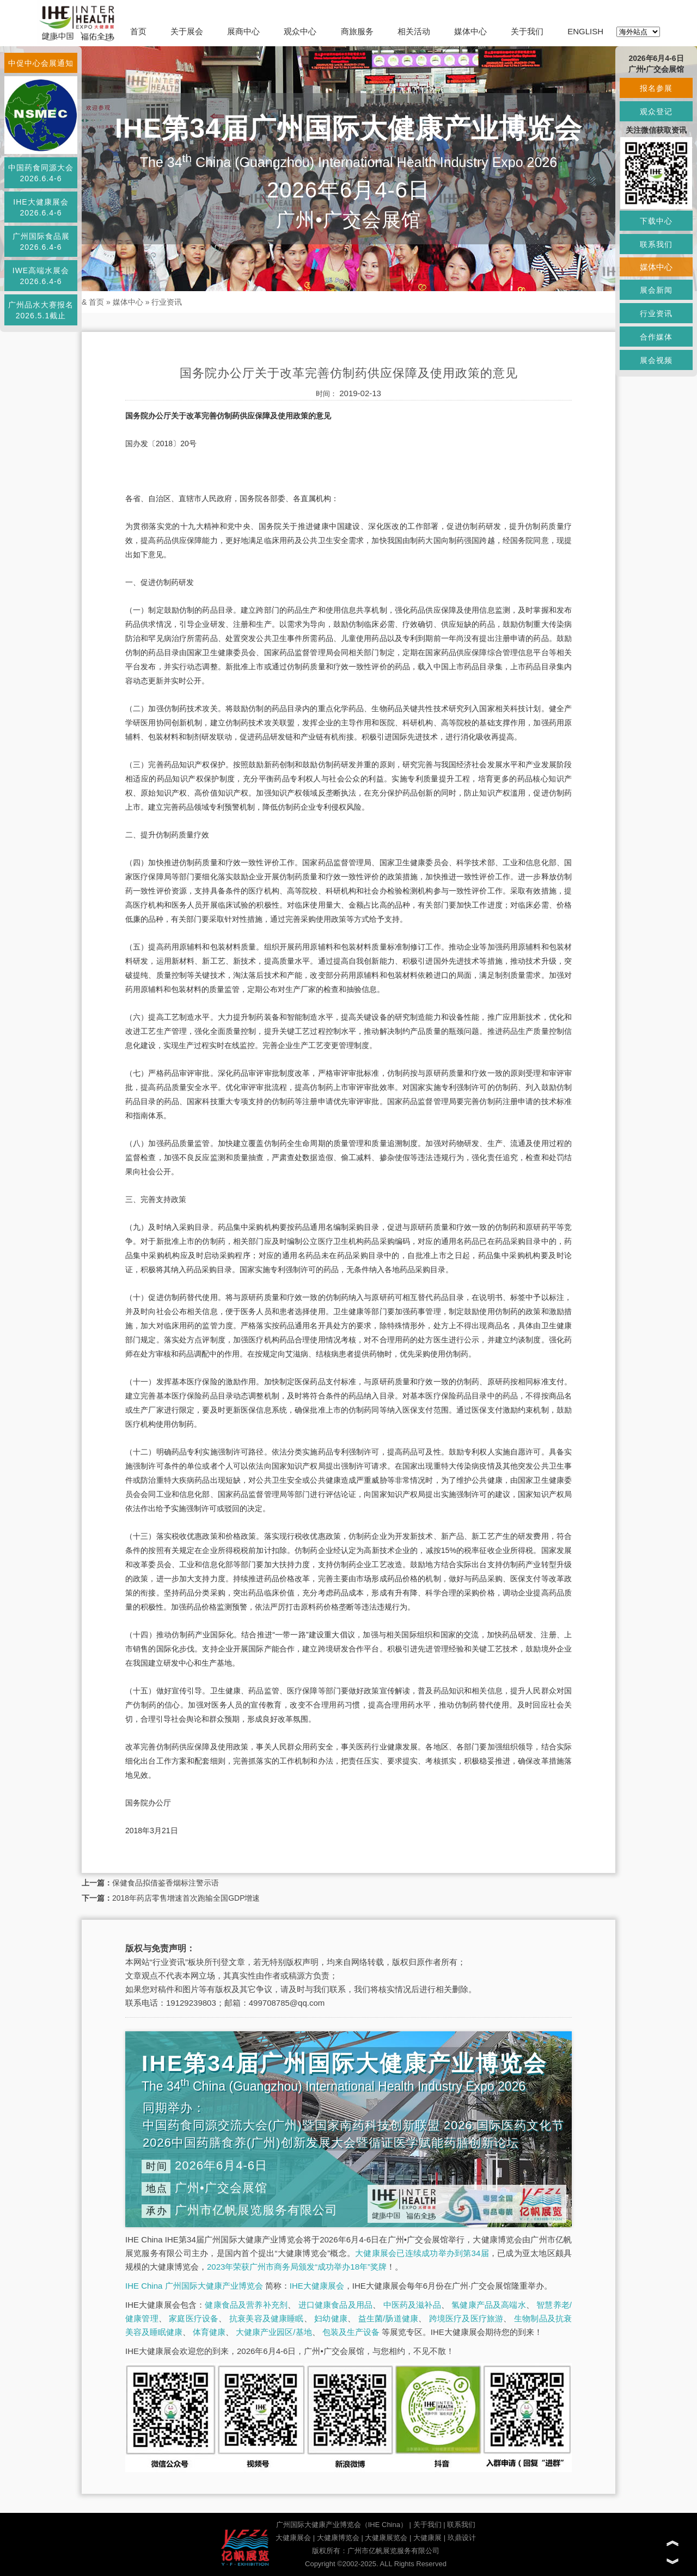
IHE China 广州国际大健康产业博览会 (194, 2285)
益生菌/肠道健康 (388, 2318)
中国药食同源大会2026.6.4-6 (41, 173)
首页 (138, 31)
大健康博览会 (338, 2538)
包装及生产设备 (351, 2332)
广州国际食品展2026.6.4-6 (41, 241)
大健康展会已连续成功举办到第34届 (422, 2253)
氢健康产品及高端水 (488, 2304)
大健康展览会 (386, 2538)
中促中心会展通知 (41, 63)
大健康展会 (293, 2538)
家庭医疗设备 (193, 2318)
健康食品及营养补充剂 (246, 2304)
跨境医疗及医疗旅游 (466, 2318)
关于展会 (186, 31)
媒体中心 (470, 31)
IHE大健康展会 (317, 2285)
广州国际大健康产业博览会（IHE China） (341, 2524)
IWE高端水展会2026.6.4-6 (41, 276)
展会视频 (656, 360)
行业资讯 (166, 302)
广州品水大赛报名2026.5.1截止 (41, 310)
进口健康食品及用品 (335, 2304)
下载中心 (656, 221)
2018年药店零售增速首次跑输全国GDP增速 (186, 1898)
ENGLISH (585, 31)
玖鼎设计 (462, 2538)
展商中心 (243, 31)
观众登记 (656, 111)
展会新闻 (656, 290)
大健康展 (427, 2538)
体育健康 (209, 2332)
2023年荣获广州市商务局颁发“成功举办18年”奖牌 (297, 2266)
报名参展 (656, 88)
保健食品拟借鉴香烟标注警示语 (165, 1882)
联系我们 (461, 2524)
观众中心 (300, 31)
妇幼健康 (330, 2318)
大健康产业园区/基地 (273, 2332)
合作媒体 (656, 336)
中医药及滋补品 (412, 2304)
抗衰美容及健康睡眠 (266, 2318)
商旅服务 (357, 31)
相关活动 (414, 31)
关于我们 (527, 31)
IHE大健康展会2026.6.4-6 (40, 207)
